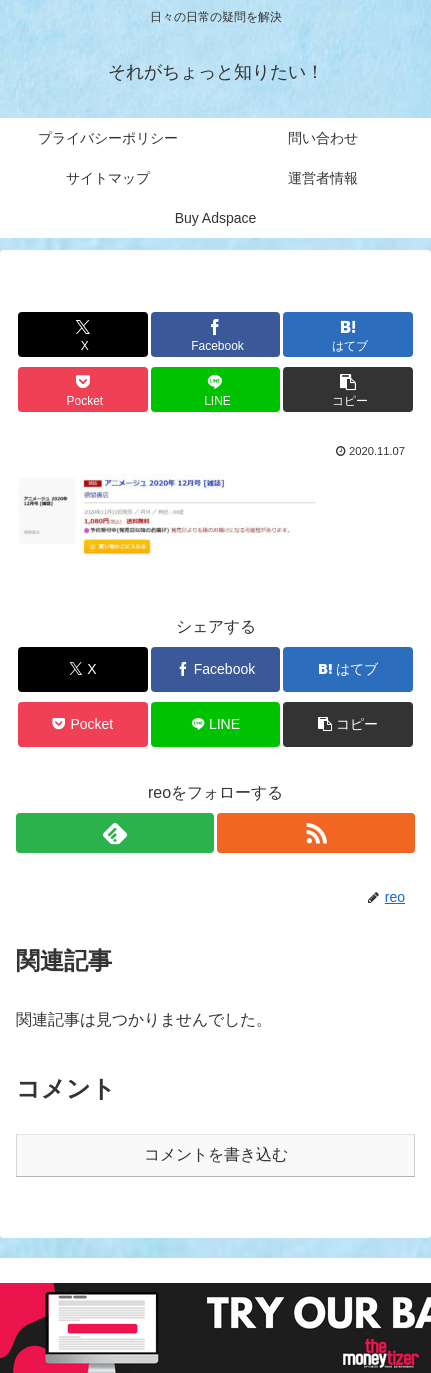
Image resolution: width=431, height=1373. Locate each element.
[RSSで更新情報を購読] (316, 833)
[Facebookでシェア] (216, 334)
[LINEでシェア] (216, 389)
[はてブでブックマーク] (348, 334)
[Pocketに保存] (83, 389)
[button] (348, 389)
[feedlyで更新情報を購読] (115, 833)
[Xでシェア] (83, 334)
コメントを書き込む (216, 1154)
